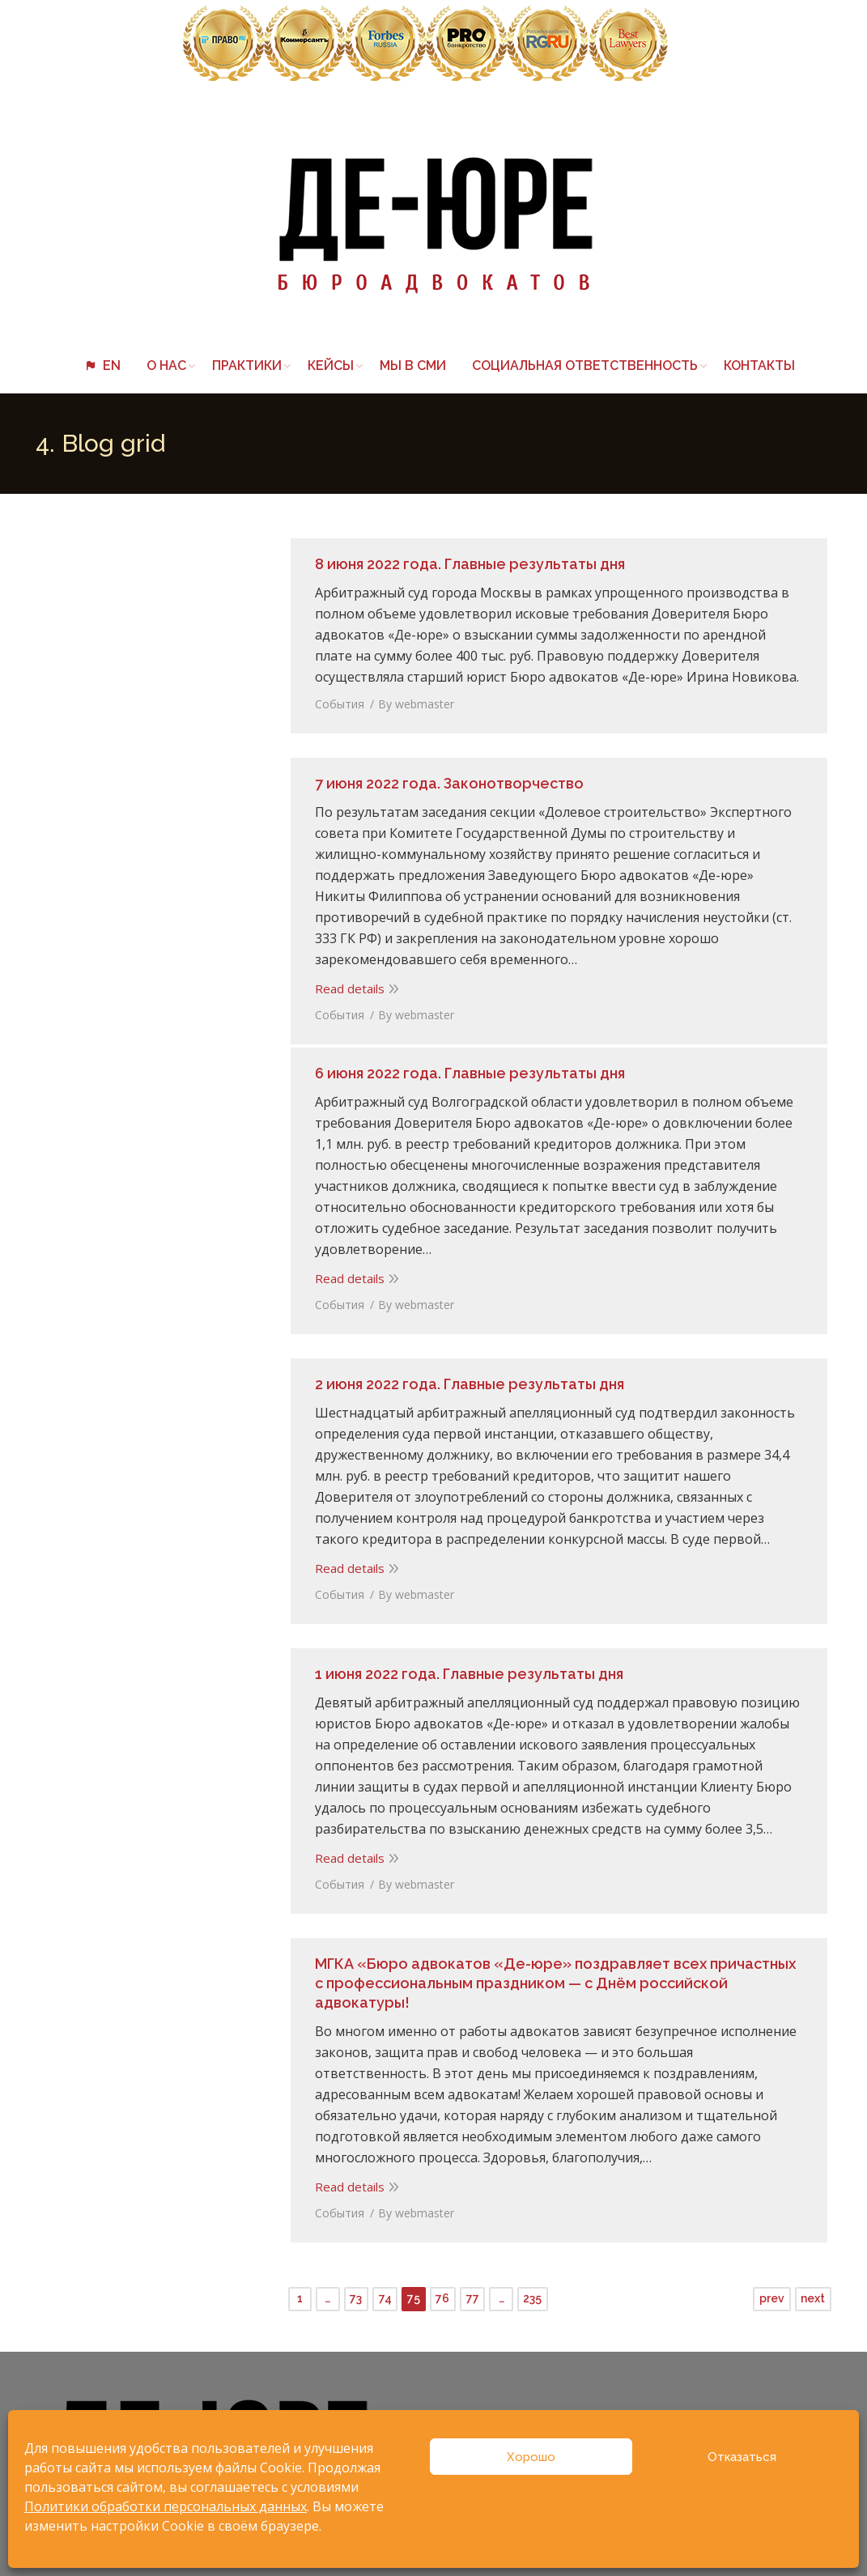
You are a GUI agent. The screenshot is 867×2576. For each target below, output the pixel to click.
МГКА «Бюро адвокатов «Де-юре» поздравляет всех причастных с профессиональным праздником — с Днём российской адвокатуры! (557, 1979)
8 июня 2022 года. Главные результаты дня (466, 559)
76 (442, 2290)
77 (472, 2290)
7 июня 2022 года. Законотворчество (445, 779)
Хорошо (531, 2457)
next (813, 2290)
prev (771, 2290)
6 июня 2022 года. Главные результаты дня (466, 1069)
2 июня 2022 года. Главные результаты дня (465, 1379)
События (335, 700)
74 (385, 2290)
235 (532, 2290)
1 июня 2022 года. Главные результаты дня (465, 1669)
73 (356, 2290)
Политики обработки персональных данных (165, 2506)
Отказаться (742, 2457)
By (412, 700)
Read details (345, 963)
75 (413, 2290)
